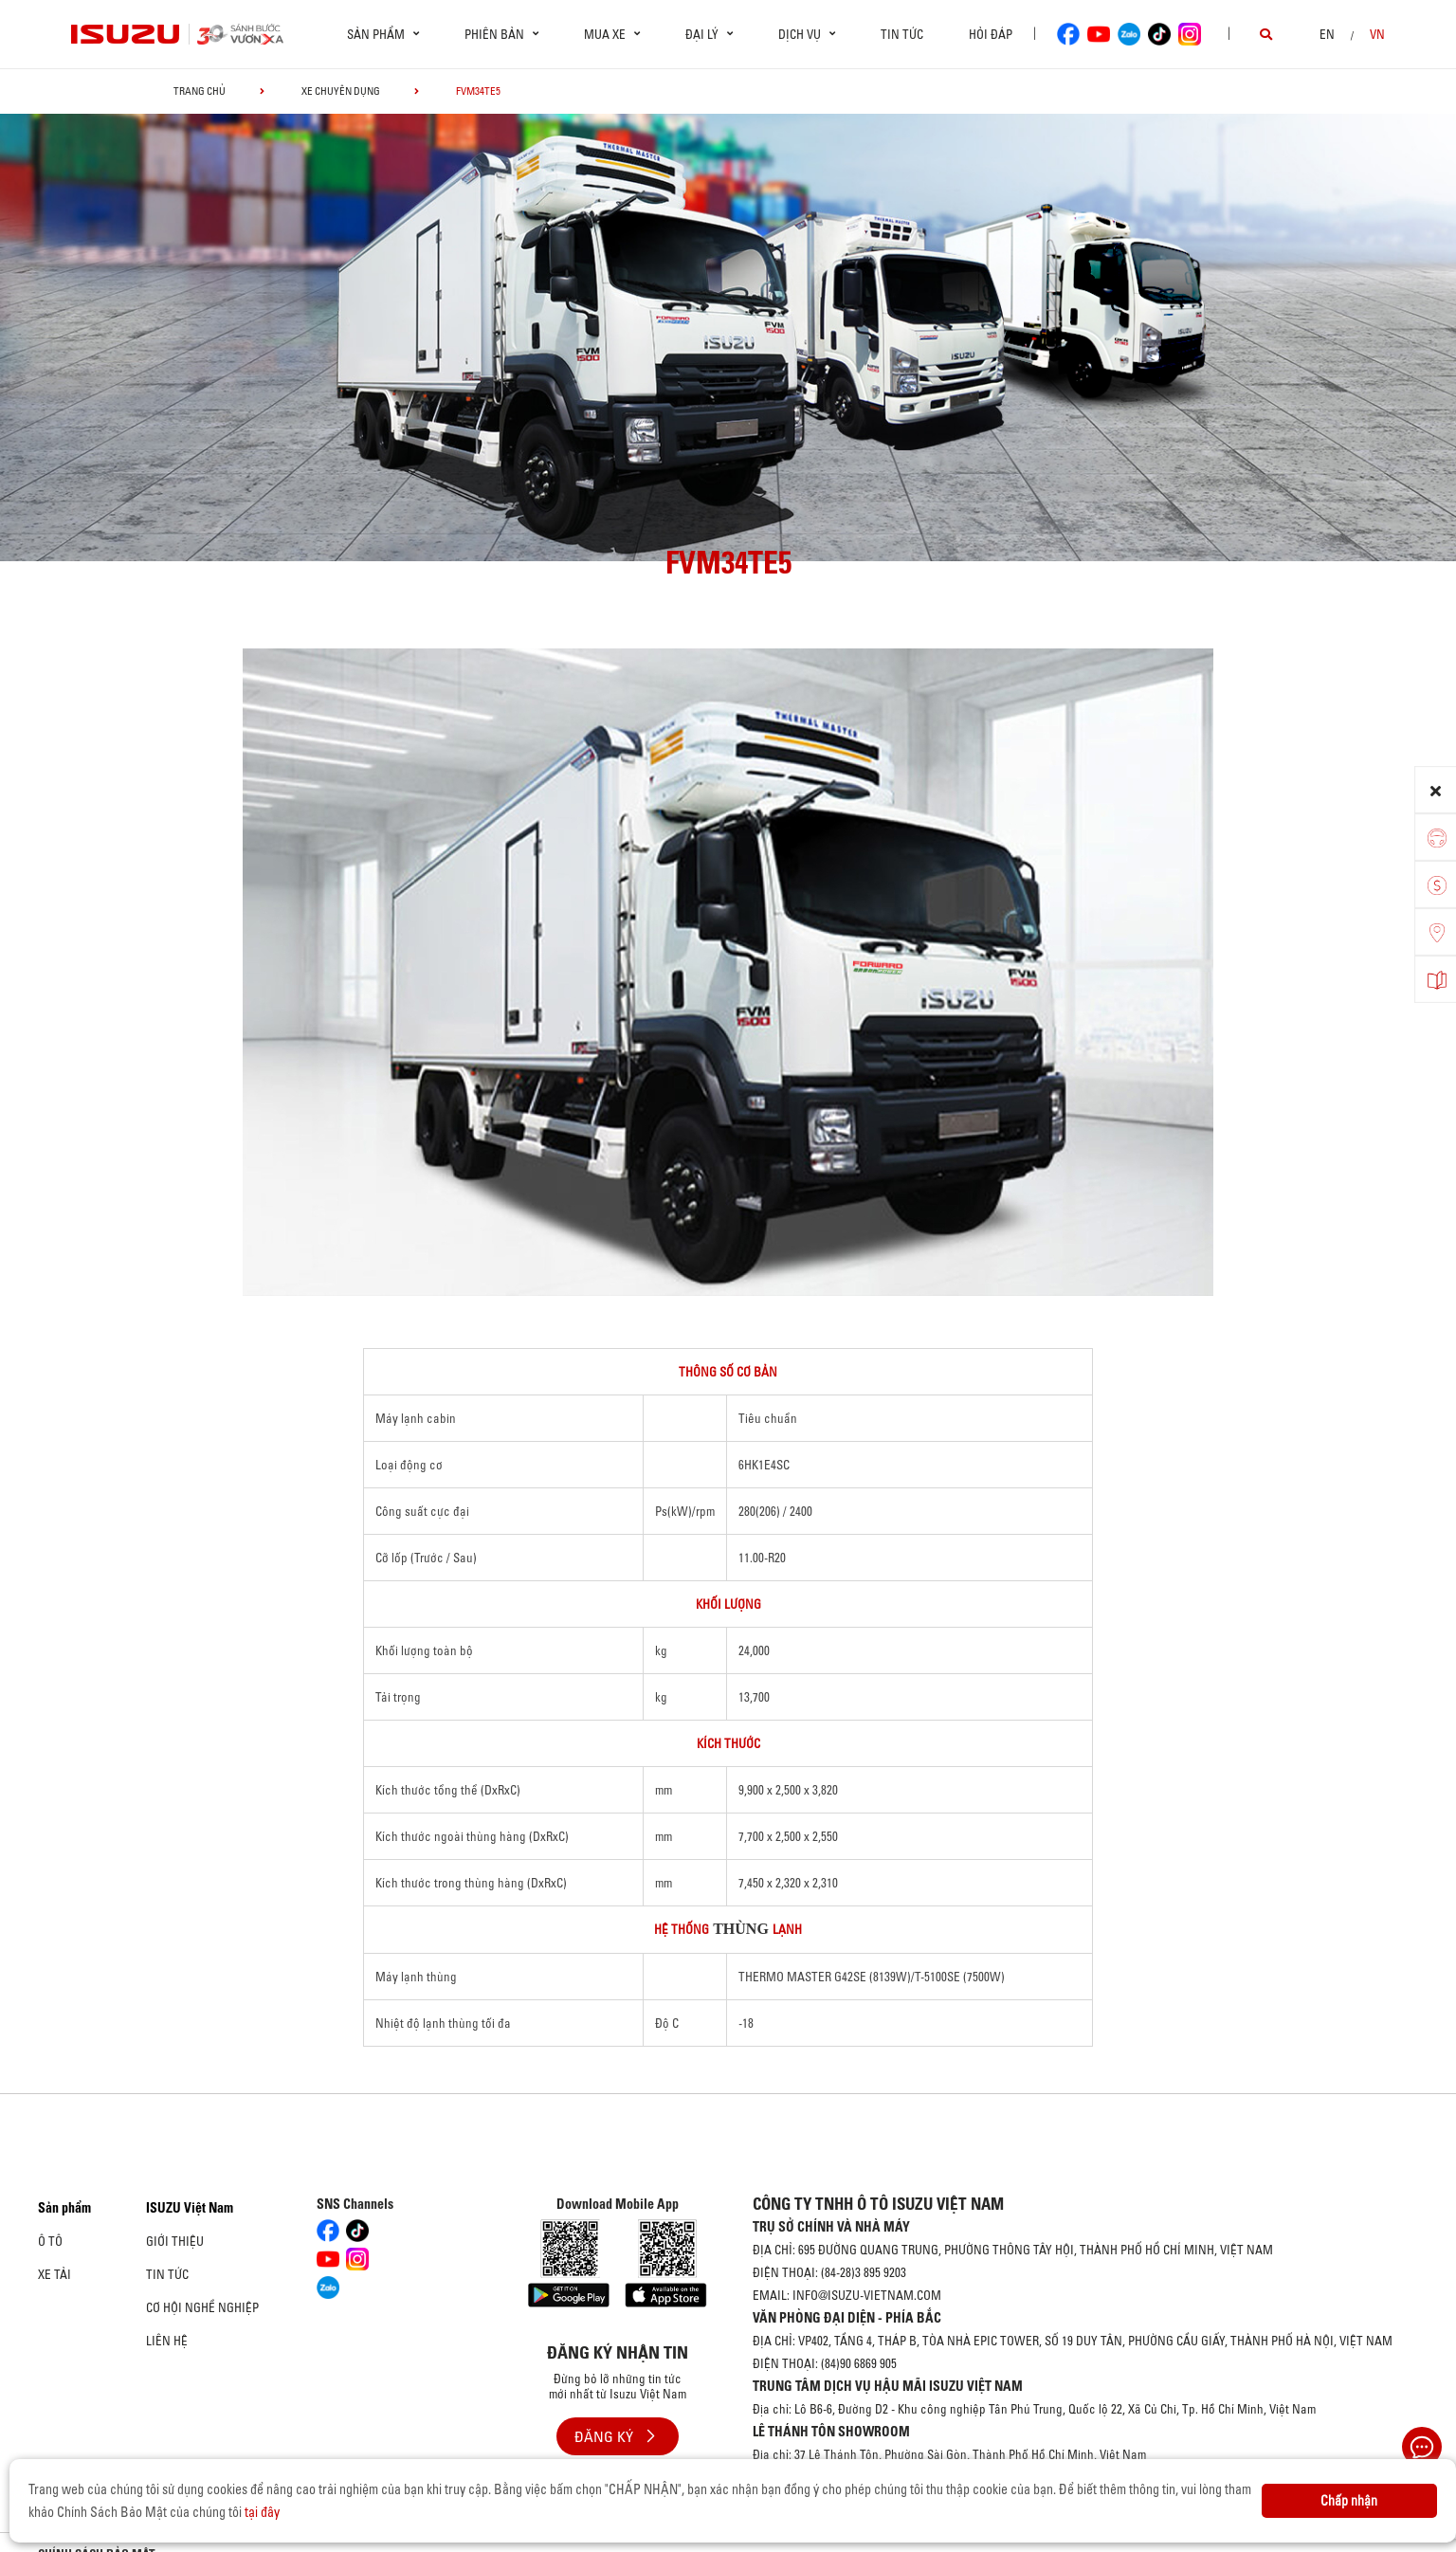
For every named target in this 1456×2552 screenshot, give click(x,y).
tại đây (262, 2512)
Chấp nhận (1348, 2500)
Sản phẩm (64, 2207)
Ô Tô (50, 2241)
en (1327, 34)
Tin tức (902, 34)
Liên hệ (167, 2340)
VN (1377, 34)
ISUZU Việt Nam (189, 2207)
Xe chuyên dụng (340, 91)
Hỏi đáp (990, 34)
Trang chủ (199, 91)
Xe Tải (54, 2274)
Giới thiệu (175, 2241)
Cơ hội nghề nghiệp (202, 2307)
